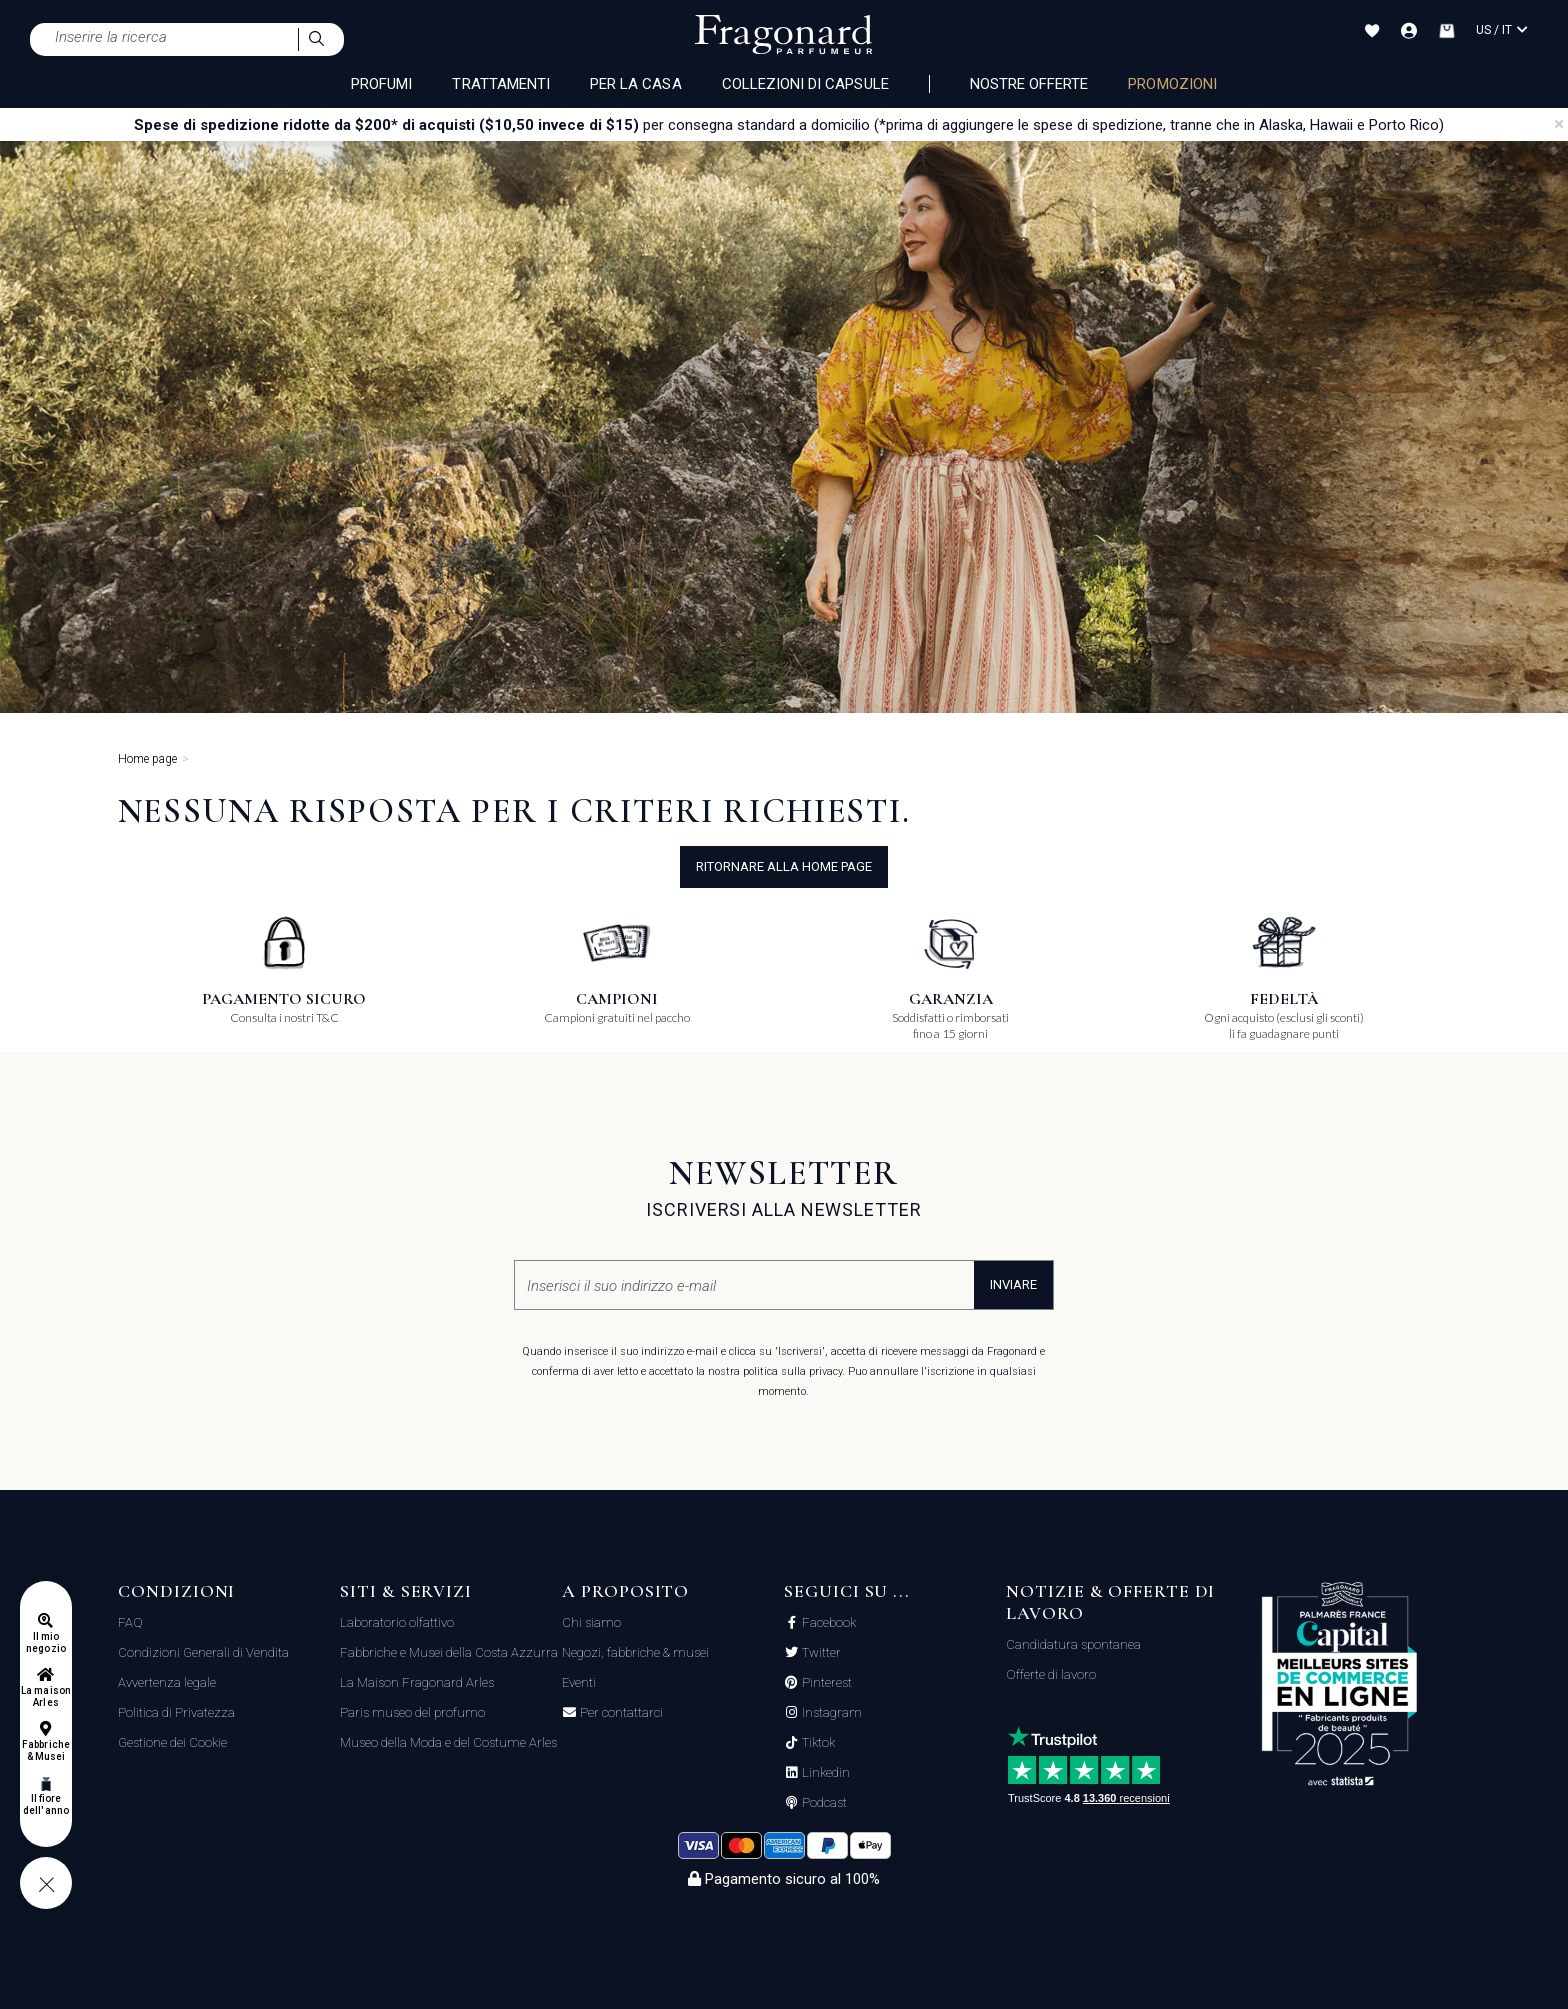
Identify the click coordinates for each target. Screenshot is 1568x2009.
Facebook (827, 1623)
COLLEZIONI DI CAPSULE (805, 84)
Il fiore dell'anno (45, 1804)
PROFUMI (381, 84)
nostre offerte (1029, 84)
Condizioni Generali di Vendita (203, 1652)
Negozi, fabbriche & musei (635, 1652)
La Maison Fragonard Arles (417, 1682)
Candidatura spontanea (1073, 1644)
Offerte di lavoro (1051, 1674)
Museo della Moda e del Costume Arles (448, 1742)
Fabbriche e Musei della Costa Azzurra (449, 1652)
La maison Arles (45, 1696)
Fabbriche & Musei (45, 1750)
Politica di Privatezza (176, 1712)
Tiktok (817, 1743)
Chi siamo (591, 1622)
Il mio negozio (45, 1642)
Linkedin (824, 1773)
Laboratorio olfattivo (397, 1622)
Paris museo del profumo (412, 1712)
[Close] (1559, 124)
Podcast (823, 1803)
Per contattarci (620, 1713)
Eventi (579, 1682)
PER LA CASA (636, 84)
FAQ (130, 1622)
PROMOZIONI (1172, 84)
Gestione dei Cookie (172, 1742)
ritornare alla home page (784, 866)
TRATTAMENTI (501, 84)
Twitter (820, 1653)
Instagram (830, 1713)
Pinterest (825, 1683)
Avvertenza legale (167, 1682)
